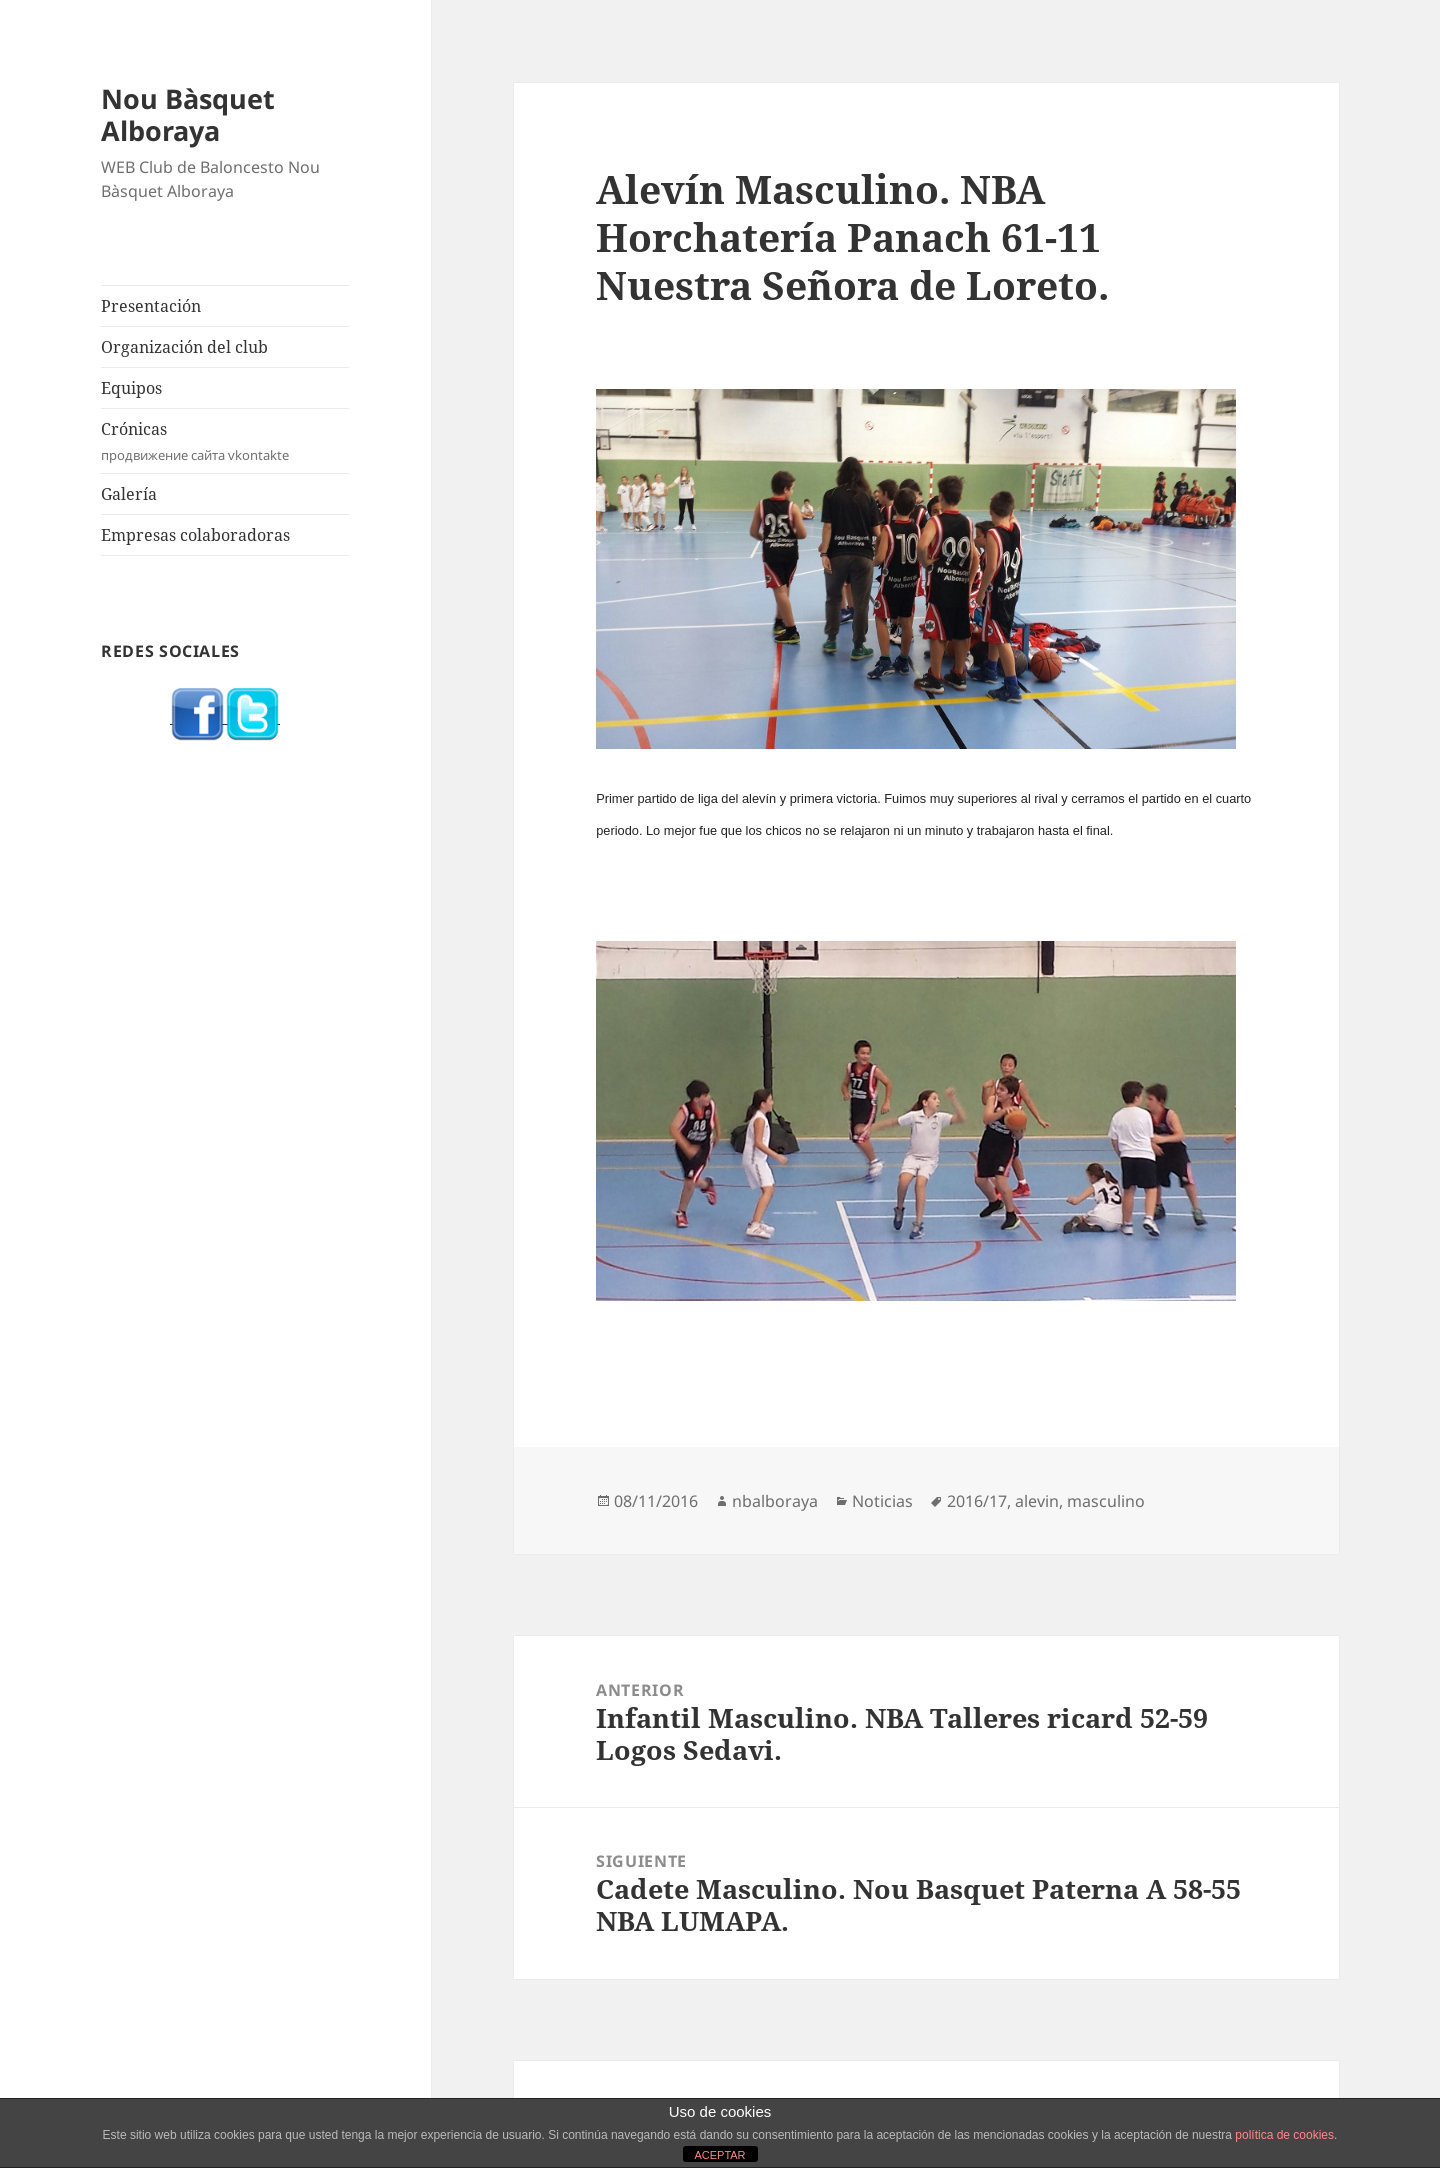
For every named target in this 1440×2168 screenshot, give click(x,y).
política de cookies (1284, 2135)
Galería (129, 494)
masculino (1106, 1501)
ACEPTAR (719, 2155)
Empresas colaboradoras (195, 535)
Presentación (151, 306)
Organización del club (184, 347)
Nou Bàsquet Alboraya (188, 114)
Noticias (882, 1501)
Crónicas (225, 441)
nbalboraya (775, 1501)
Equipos (131, 388)
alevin (1037, 1501)
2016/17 (977, 1501)
